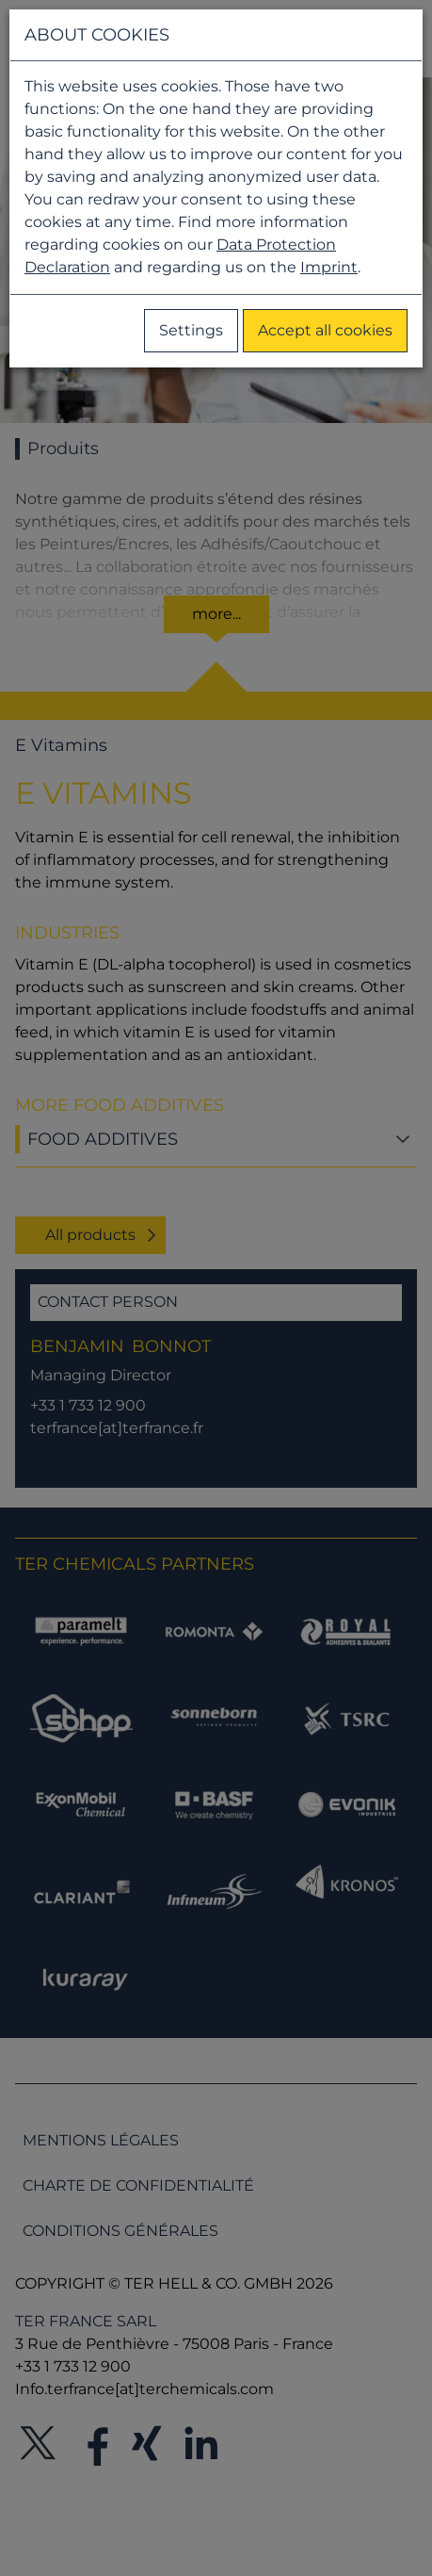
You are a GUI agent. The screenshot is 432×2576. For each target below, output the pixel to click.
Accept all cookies (325, 330)
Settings (191, 330)
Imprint (329, 267)
